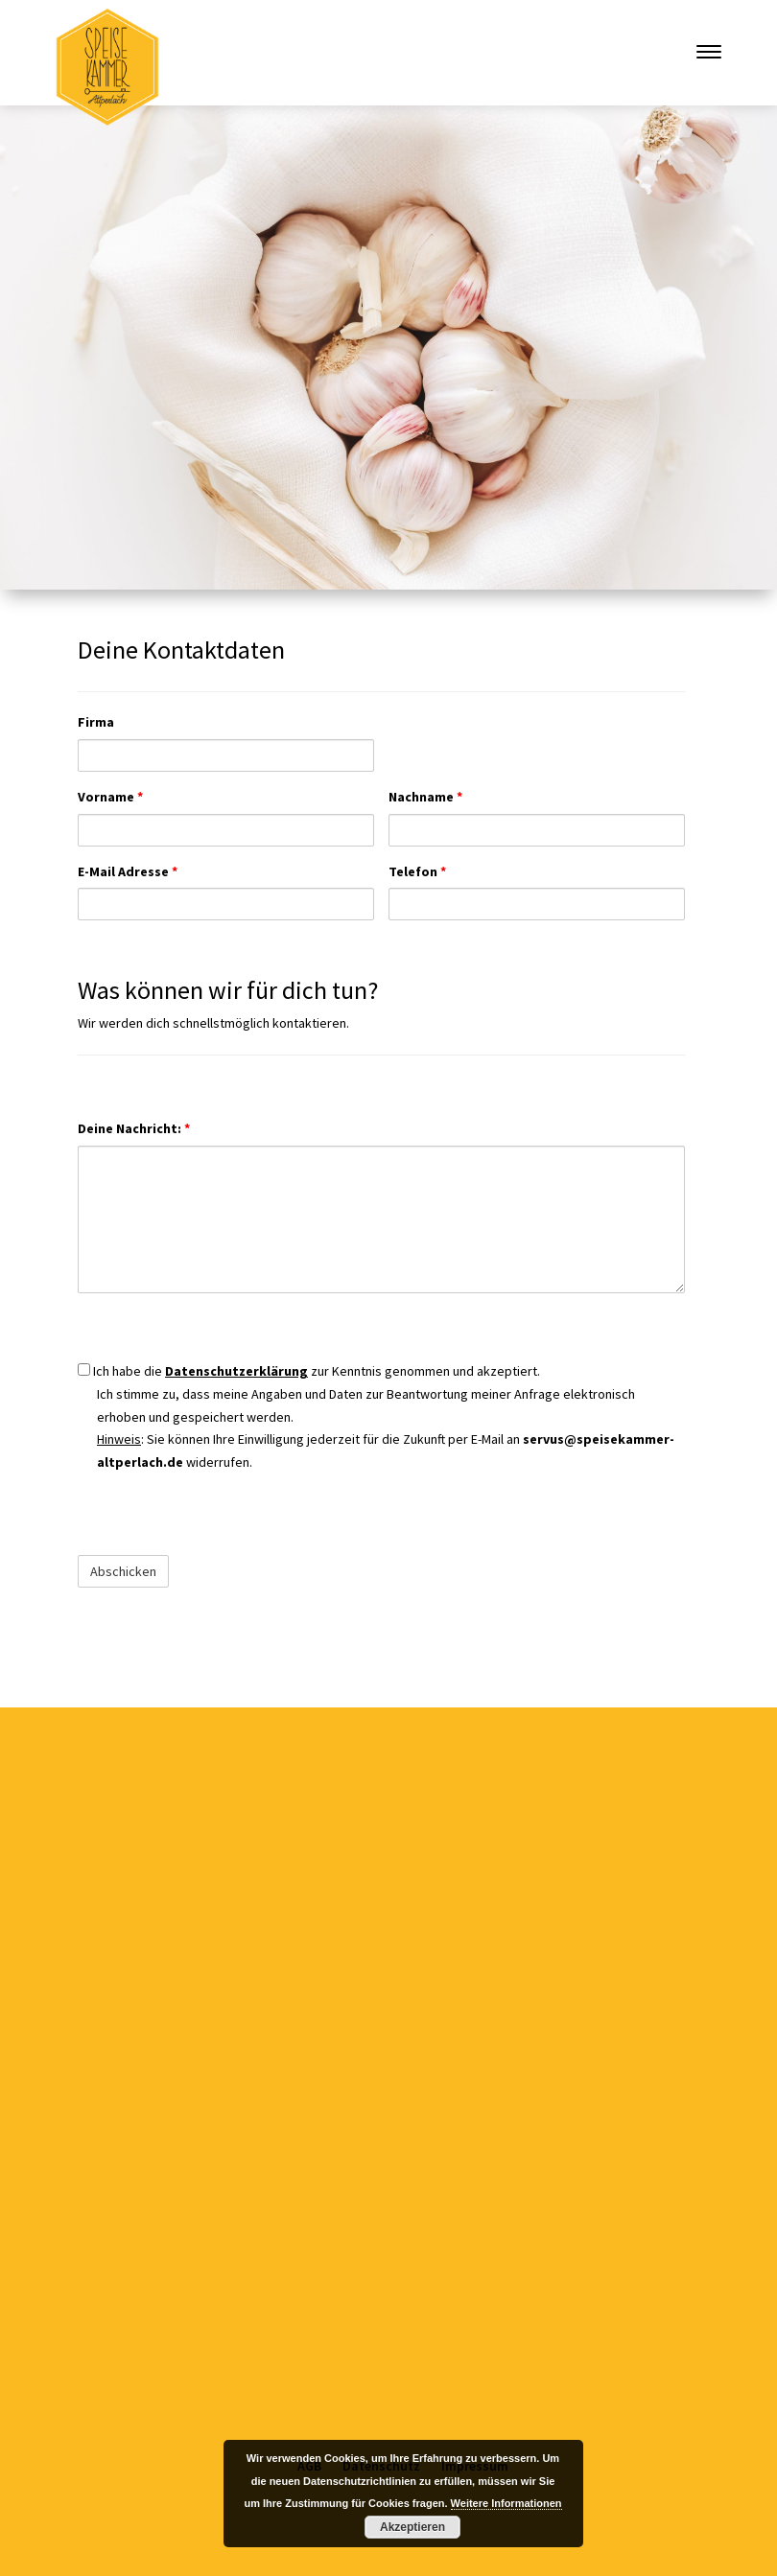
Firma (96, 722)
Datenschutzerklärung (236, 1371)
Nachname (425, 796)
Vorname (110, 796)
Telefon (417, 871)
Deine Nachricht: (134, 1128)
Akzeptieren (412, 2527)
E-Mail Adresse (127, 871)
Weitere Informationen (506, 2503)
